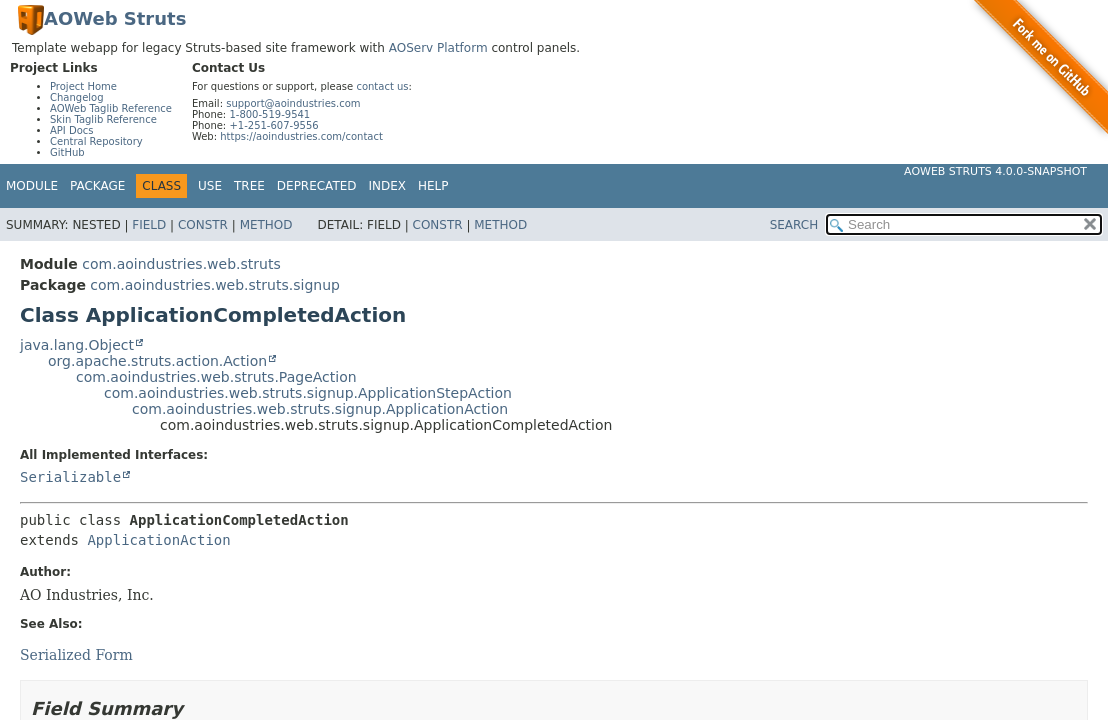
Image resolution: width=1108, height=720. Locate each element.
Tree (249, 186)
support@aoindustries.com (293, 103)
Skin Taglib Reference (103, 119)
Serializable (70, 477)
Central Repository (96, 141)
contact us (382, 86)
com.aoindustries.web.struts (181, 264)
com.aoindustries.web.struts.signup (215, 285)
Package (97, 186)
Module (32, 186)
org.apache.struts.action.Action (157, 361)
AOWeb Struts (115, 18)
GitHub (67, 152)
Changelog (77, 97)
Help (433, 186)
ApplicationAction (158, 540)
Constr (203, 225)
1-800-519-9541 (269, 114)
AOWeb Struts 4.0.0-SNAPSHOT (995, 171)
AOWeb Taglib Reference (111, 108)
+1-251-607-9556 (273, 125)
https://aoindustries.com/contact (301, 136)
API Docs (72, 130)
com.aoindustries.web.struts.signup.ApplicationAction (320, 409)
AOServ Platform (438, 48)
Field (149, 225)
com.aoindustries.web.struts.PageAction (216, 377)
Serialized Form (76, 655)
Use (210, 186)
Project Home (83, 86)
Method (266, 225)
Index (388, 186)
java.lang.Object (77, 345)
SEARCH (794, 225)
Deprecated (317, 186)
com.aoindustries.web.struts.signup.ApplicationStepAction (308, 393)
